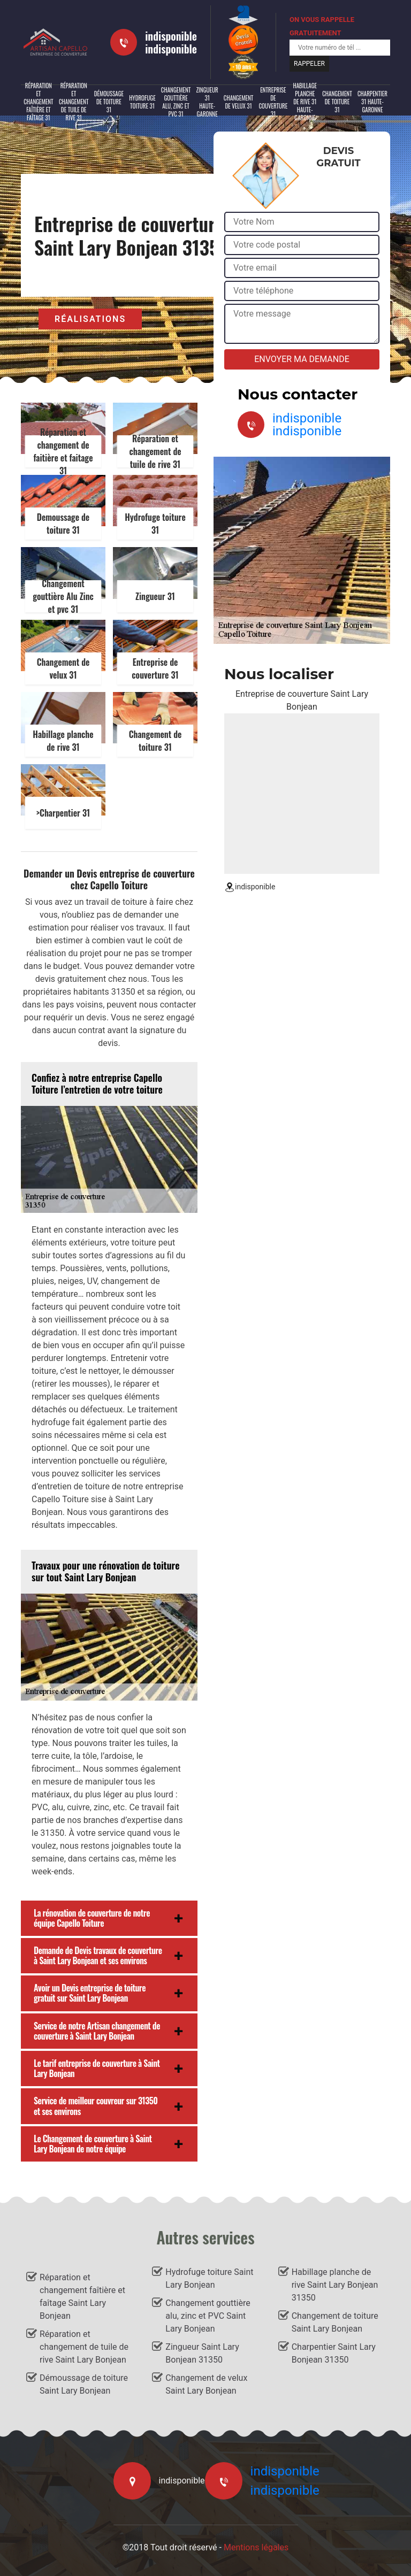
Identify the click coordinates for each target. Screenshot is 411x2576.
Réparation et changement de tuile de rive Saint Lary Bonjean (84, 2347)
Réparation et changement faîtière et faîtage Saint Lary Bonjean (82, 2296)
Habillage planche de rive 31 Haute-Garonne (305, 102)
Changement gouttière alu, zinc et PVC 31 (176, 102)
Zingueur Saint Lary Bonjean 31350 (202, 2353)
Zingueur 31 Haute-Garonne (207, 102)
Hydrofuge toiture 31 (142, 102)
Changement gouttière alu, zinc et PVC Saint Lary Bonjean (207, 2316)
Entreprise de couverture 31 (272, 102)
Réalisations (90, 319)
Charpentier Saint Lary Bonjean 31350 (334, 2353)
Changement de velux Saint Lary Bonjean (206, 2384)
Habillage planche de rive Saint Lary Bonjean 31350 (335, 2285)
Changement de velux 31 (239, 102)
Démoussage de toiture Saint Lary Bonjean (84, 2384)
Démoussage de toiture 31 (109, 101)
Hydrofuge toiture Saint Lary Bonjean (209, 2278)
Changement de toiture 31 (337, 101)
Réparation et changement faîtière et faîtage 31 (39, 102)
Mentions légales (256, 2547)
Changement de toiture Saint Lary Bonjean (335, 2322)
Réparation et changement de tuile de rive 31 (74, 102)
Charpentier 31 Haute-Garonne (372, 101)
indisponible (171, 35)
